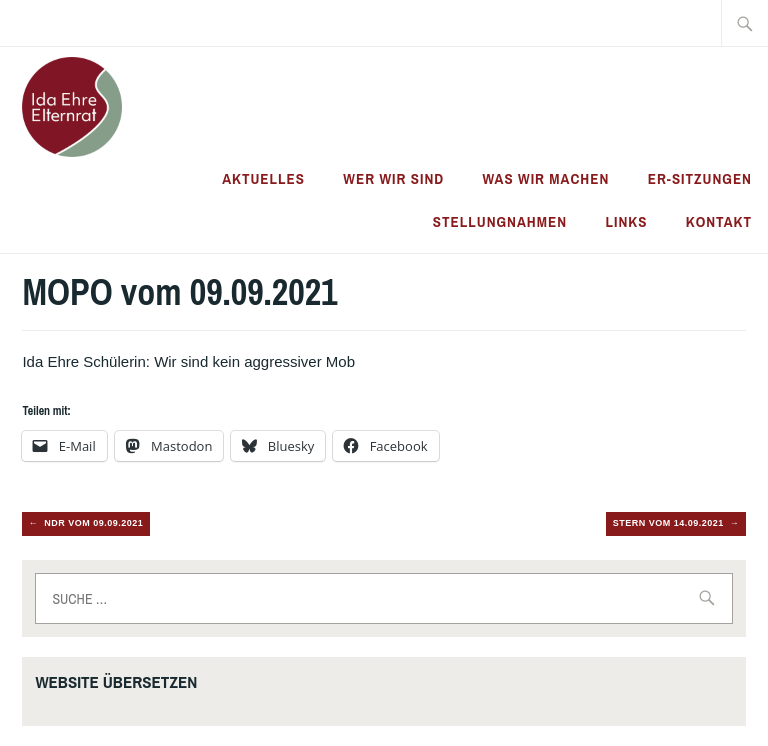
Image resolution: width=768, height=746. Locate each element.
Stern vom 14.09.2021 (668, 523)
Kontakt (719, 221)
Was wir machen (546, 178)
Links (626, 221)
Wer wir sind (393, 178)
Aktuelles (263, 178)
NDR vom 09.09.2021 (93, 523)
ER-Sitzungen (700, 178)
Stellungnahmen (500, 221)
